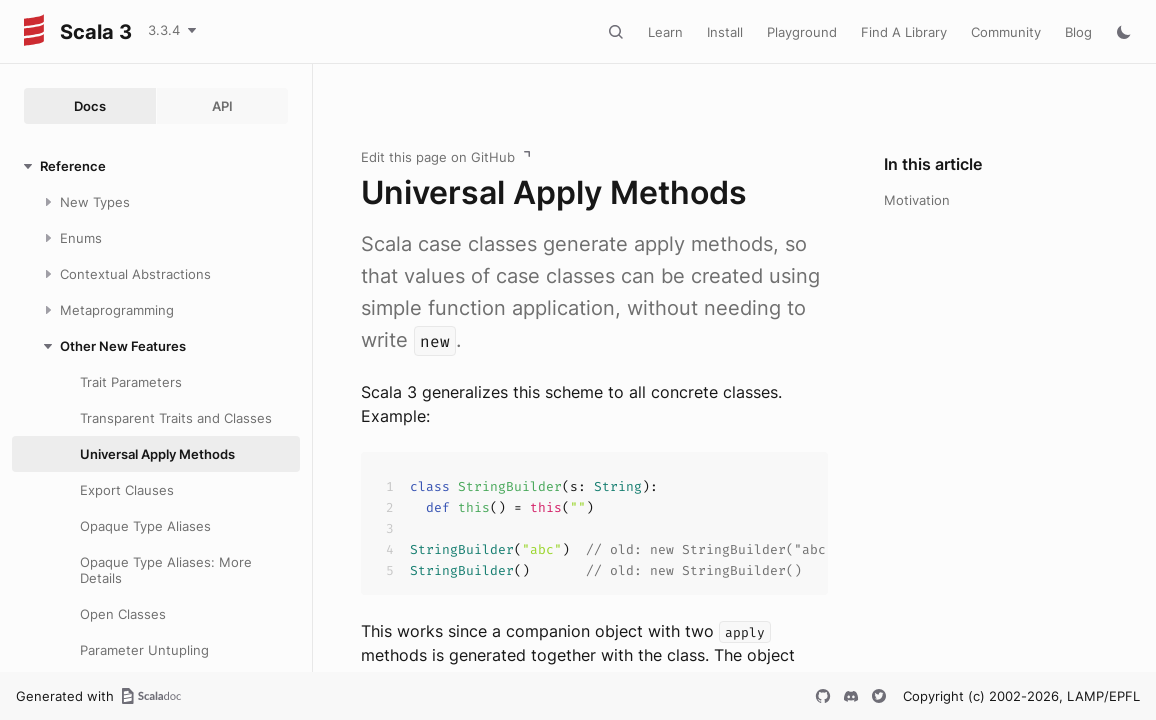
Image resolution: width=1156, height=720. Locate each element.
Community (1006, 32)
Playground (802, 32)
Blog (1078, 32)
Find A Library (904, 32)
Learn (665, 32)
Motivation (917, 200)
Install (725, 32)
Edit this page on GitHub (438, 157)
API (222, 106)
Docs (90, 106)
